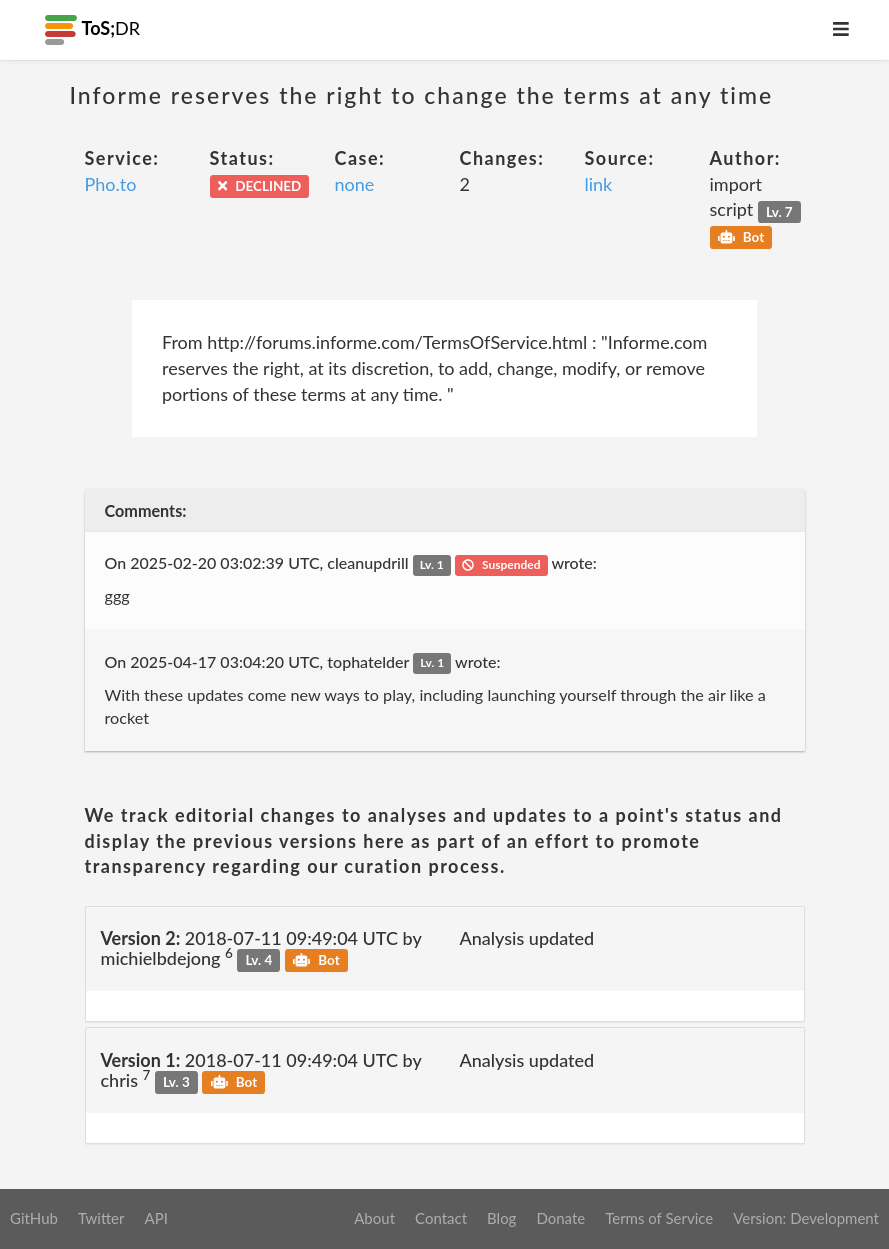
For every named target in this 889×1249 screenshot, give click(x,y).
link (599, 184)
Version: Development (806, 1218)
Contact (441, 1218)
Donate (560, 1218)
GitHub (34, 1218)
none (355, 184)
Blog (501, 1218)
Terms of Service (659, 1218)
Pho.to (111, 184)
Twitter (101, 1218)
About (374, 1218)
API (155, 1218)
